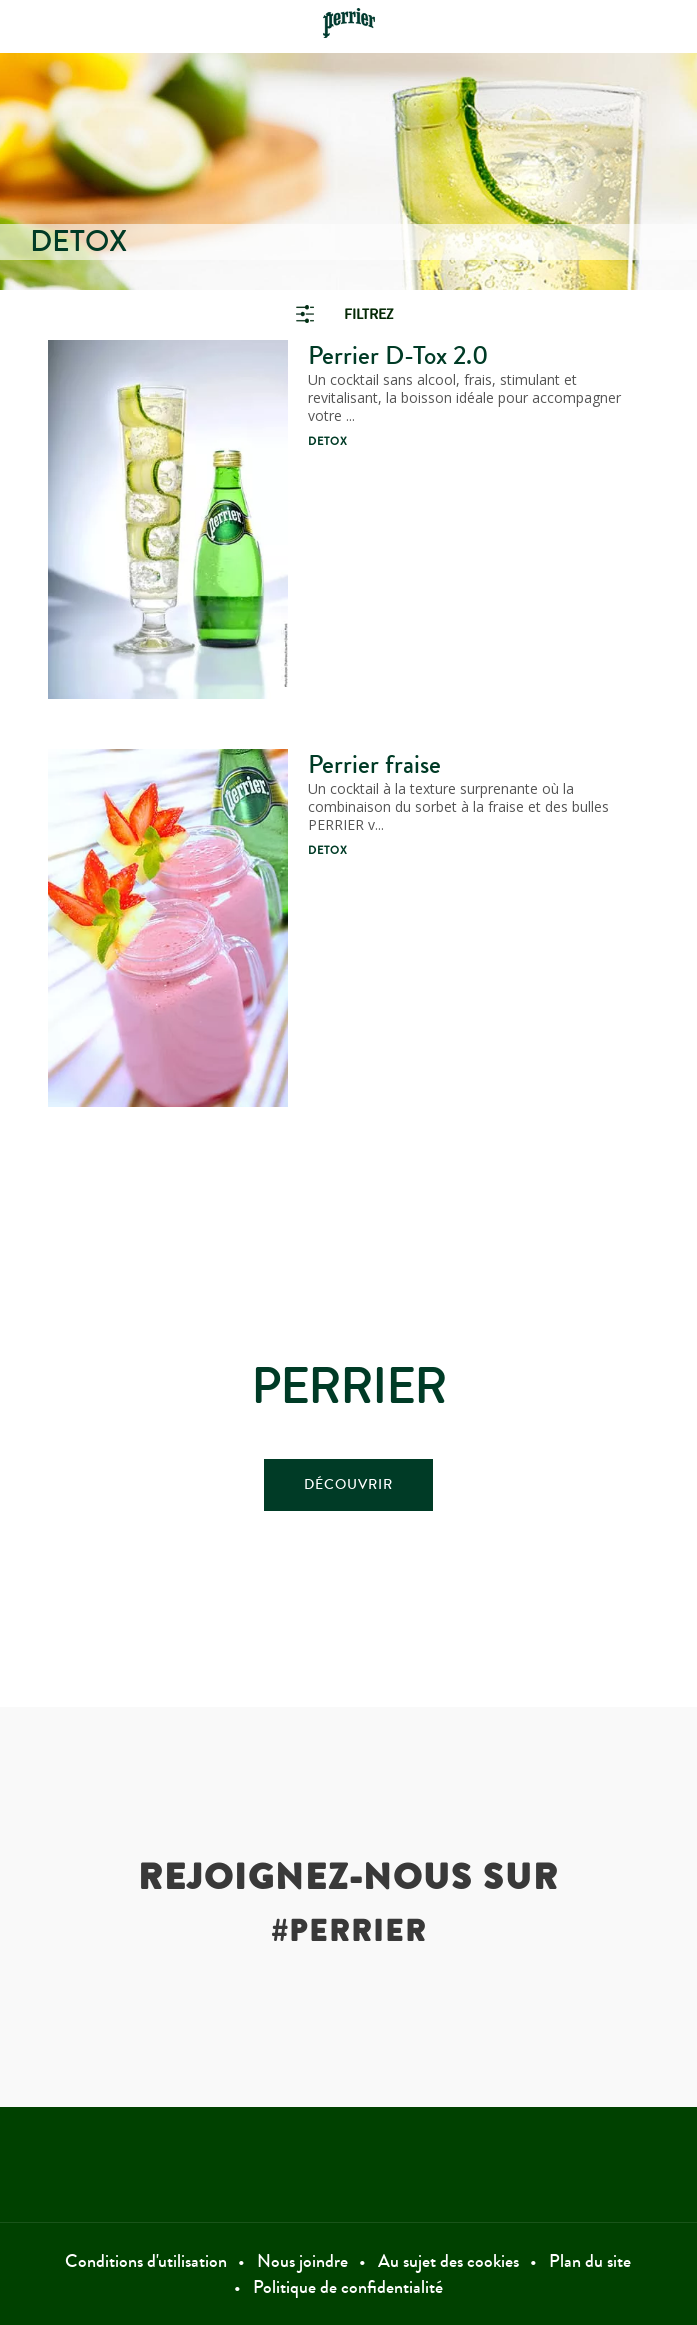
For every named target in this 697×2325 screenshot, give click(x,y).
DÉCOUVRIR (348, 1485)
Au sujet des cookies (448, 2261)
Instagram (547, 2164)
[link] (348, 315)
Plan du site (590, 2261)
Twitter (348, 2164)
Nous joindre (302, 2261)
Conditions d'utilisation (146, 2261)
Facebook (149, 2164)
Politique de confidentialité (348, 2287)
